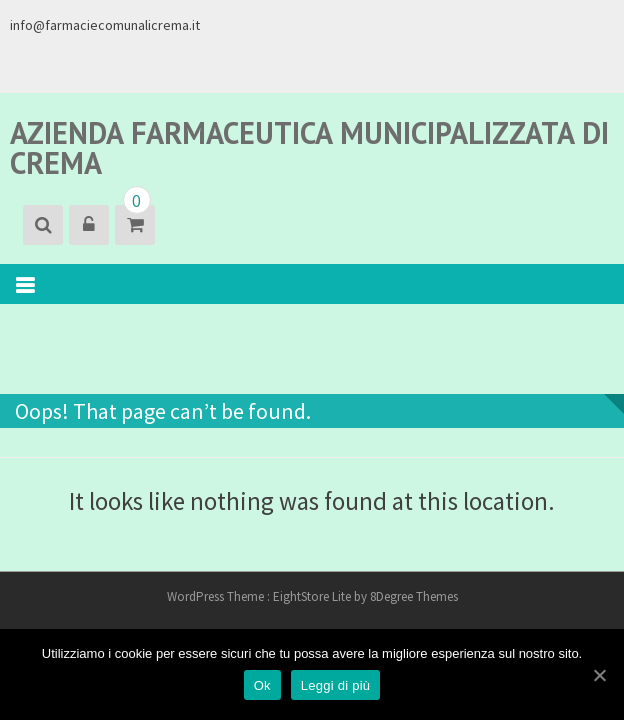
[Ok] (599, 675)
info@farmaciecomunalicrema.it (105, 25)
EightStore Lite (313, 596)
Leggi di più (336, 685)
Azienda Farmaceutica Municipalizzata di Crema (309, 147)
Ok (262, 685)
